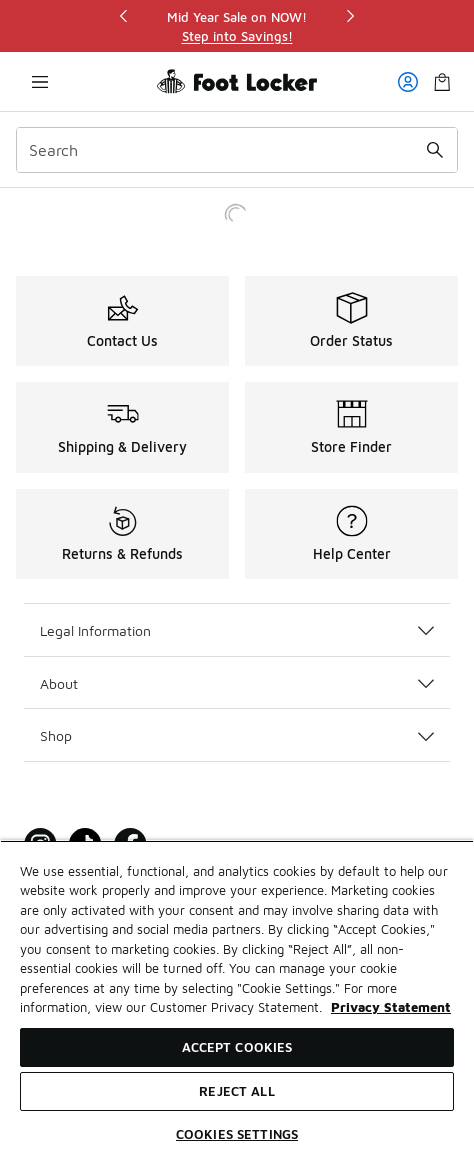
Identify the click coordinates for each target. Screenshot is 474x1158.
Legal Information (237, 630)
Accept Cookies (237, 1047)
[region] (237, 26)
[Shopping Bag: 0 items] (442, 81)
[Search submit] (435, 150)
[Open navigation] (40, 81)
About (237, 683)
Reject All (236, 1091)
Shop (237, 735)
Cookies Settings (237, 1134)
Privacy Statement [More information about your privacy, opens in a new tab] (391, 1007)
